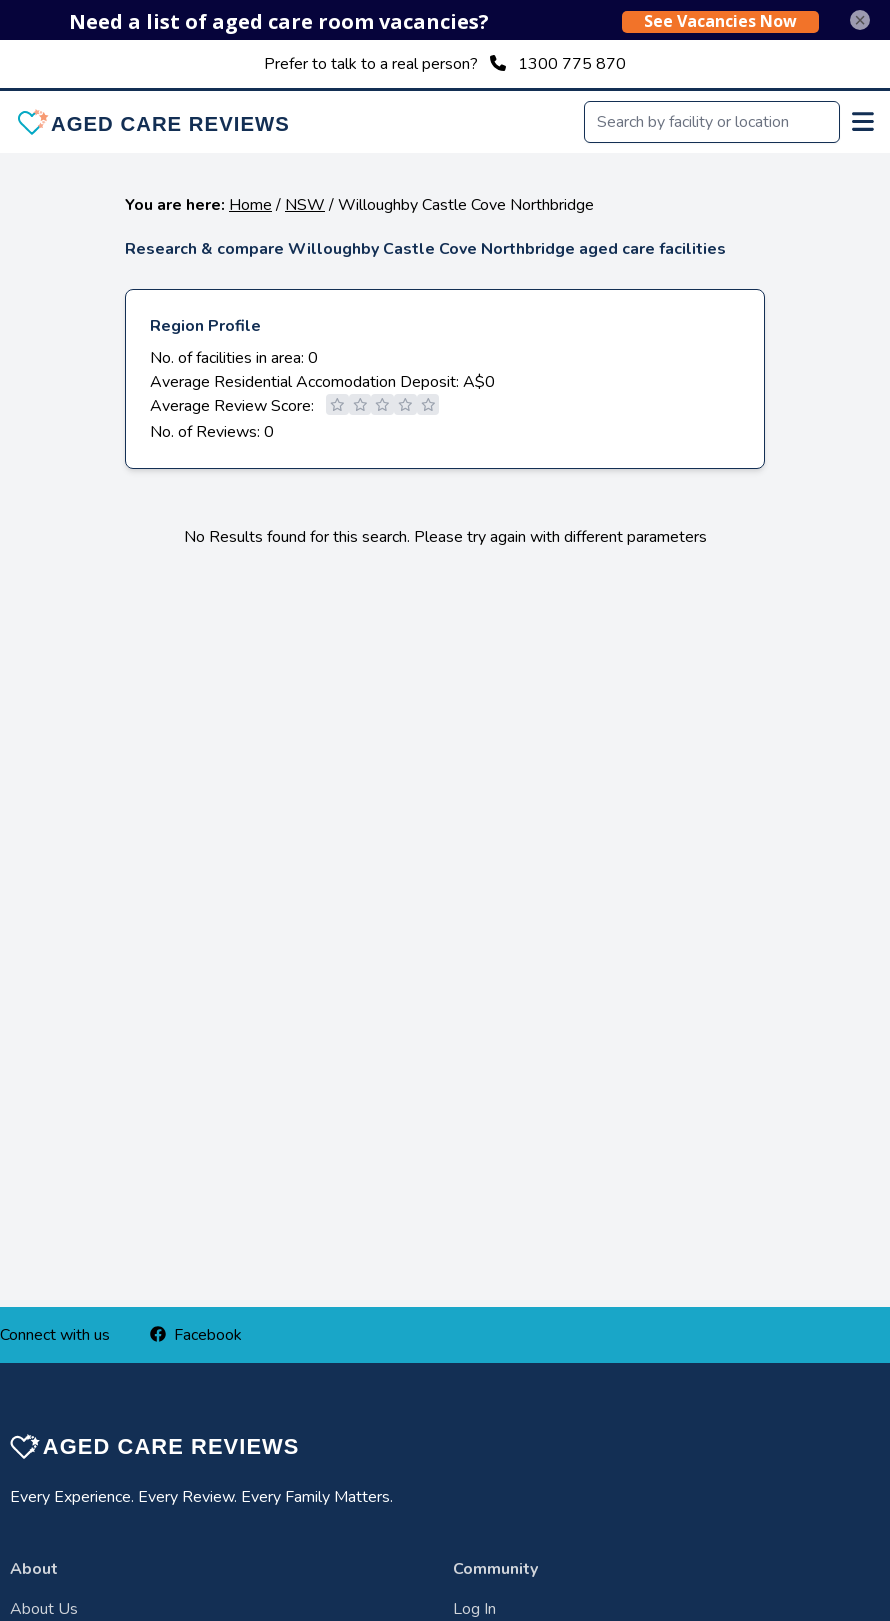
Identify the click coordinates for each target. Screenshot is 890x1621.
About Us (44, 1609)
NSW (305, 205)
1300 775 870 (572, 64)
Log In (474, 1609)
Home (250, 205)
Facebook (196, 1335)
